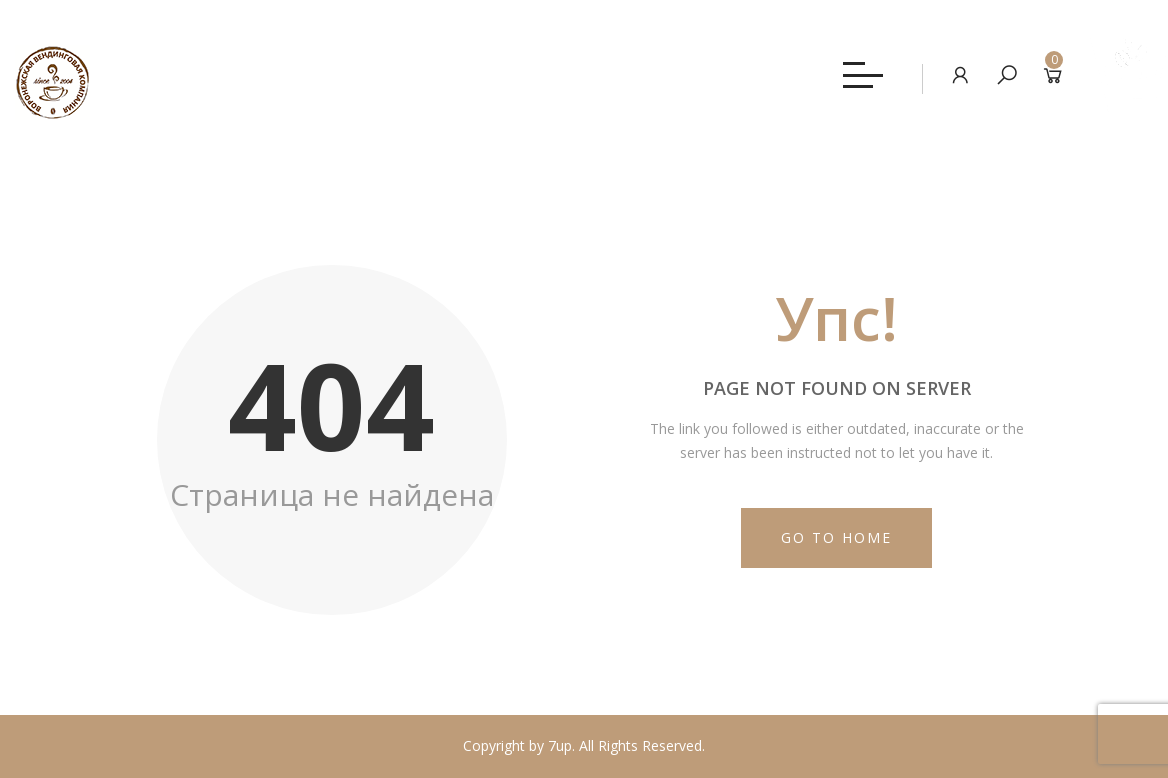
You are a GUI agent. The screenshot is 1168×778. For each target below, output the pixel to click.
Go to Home (836, 537)
